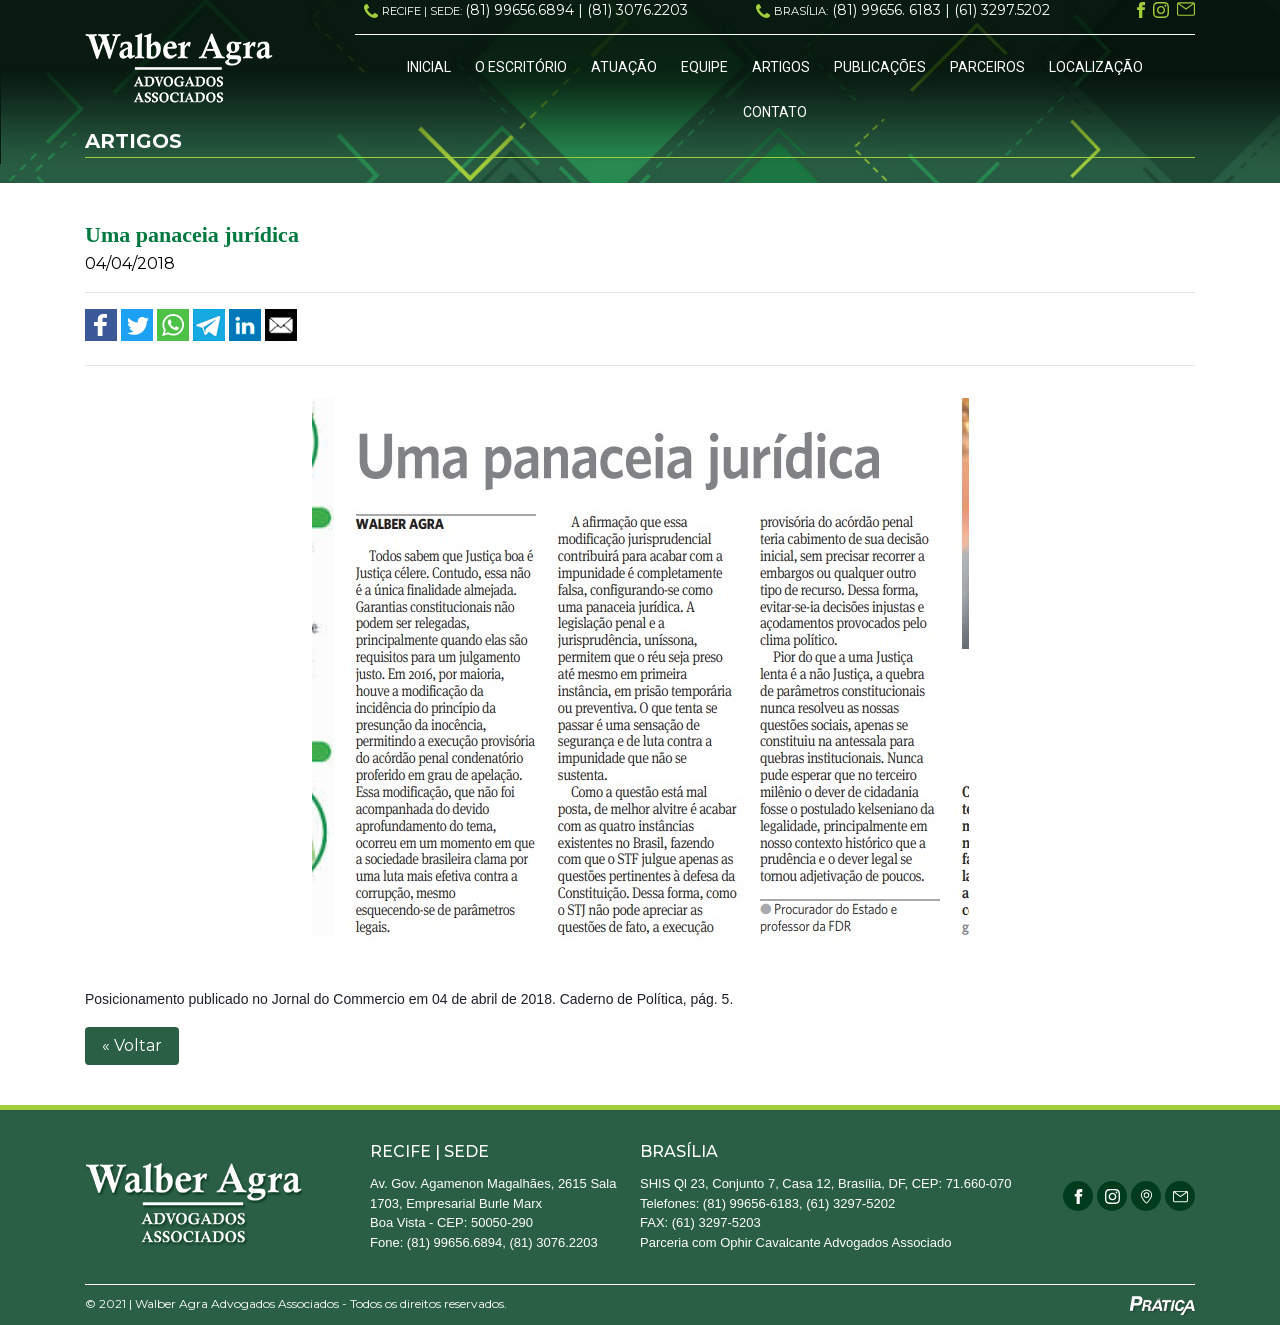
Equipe (704, 67)
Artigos (781, 67)
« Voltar (132, 1045)
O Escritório (521, 67)
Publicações (880, 67)
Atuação (624, 67)
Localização (1096, 67)
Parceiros (987, 67)
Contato (775, 112)
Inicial (429, 67)
